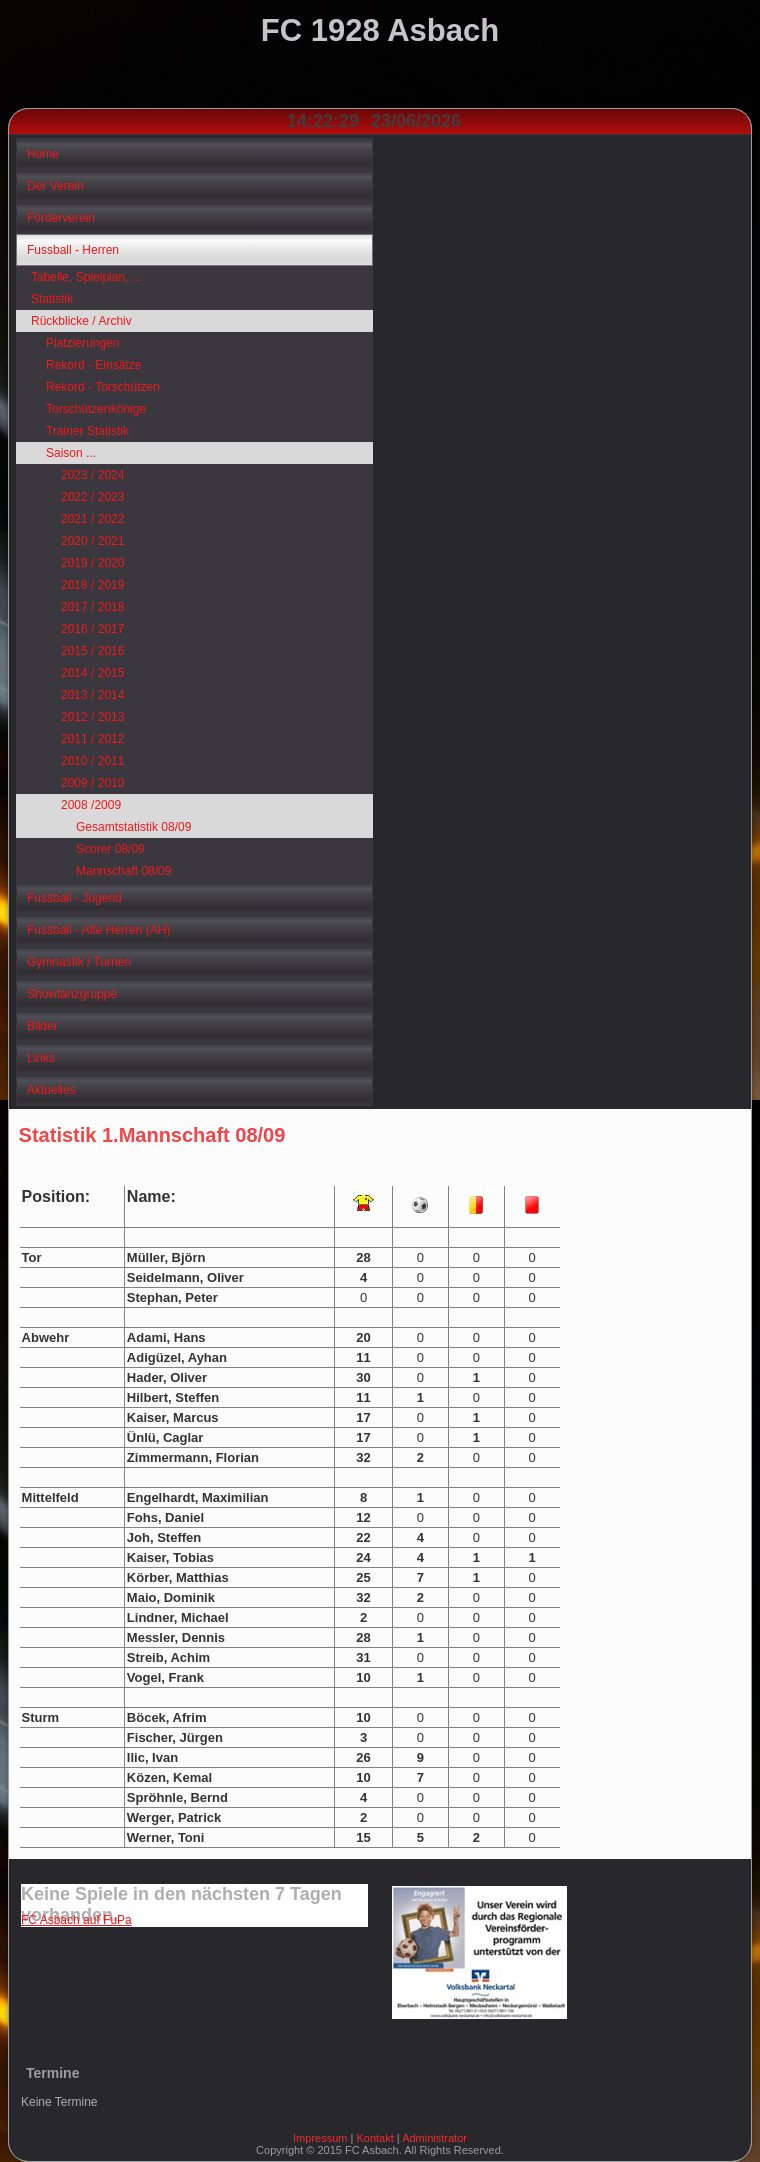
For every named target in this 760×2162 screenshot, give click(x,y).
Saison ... (71, 453)
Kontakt (374, 2138)
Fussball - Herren (73, 250)
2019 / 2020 (92, 563)
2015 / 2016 (92, 651)
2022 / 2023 (92, 497)
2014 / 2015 (92, 673)
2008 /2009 (91, 805)
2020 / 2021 (92, 541)
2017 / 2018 (92, 607)
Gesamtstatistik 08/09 (133, 827)
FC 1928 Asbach (380, 30)
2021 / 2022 (92, 519)
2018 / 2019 (92, 585)
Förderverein (61, 218)
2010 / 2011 (92, 761)
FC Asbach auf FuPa (76, 1920)
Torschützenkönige (96, 409)
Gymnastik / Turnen (79, 962)
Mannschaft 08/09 (123, 871)
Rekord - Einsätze (93, 365)
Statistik (52, 299)
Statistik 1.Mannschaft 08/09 (152, 1135)
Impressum (320, 2138)
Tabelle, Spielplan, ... (86, 277)
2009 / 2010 (92, 783)
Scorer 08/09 (110, 849)
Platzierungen (82, 343)
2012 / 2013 (92, 717)
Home (43, 154)
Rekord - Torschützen (103, 387)
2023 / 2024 (92, 475)
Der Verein (55, 186)
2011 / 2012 (92, 739)
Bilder (42, 1026)
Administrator (434, 2138)
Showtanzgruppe (72, 994)
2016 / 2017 (92, 629)
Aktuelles (51, 1090)
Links (41, 1058)
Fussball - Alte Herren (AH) (98, 930)
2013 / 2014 (92, 695)
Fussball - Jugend (74, 898)
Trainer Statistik (87, 431)
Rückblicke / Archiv (81, 321)
